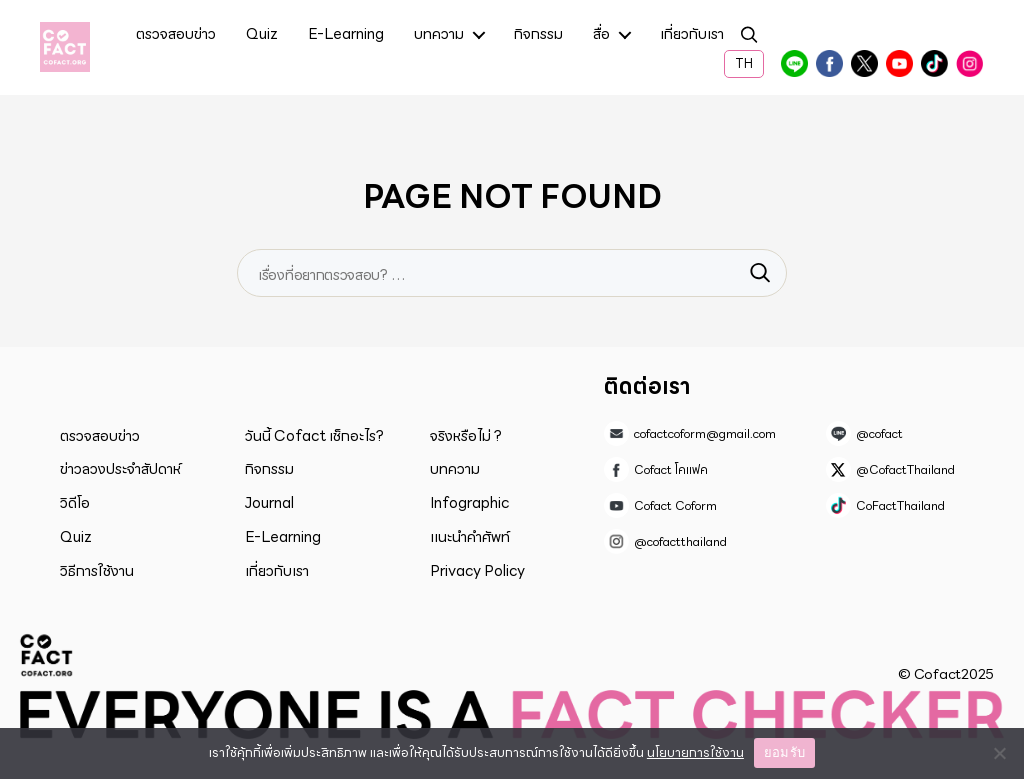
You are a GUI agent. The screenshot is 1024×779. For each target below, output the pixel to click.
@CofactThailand (864, 64)
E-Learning (346, 35)
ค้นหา (749, 37)
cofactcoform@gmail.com (705, 433)
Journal (269, 503)
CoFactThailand (934, 64)
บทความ (439, 35)
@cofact (794, 64)
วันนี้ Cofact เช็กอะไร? (314, 436)
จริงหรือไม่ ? (466, 436)
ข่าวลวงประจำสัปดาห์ (120, 469)
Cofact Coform (899, 64)
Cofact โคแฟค (829, 64)
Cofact (47, 655)
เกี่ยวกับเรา (692, 35)
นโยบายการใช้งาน (695, 752)
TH (744, 64)
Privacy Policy (477, 571)
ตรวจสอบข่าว (176, 35)
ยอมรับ (784, 752)
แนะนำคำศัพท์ (470, 537)
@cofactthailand (969, 64)
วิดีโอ (75, 503)
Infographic (469, 503)
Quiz (262, 35)
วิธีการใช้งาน (97, 571)
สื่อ (601, 35)
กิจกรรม (538, 35)
